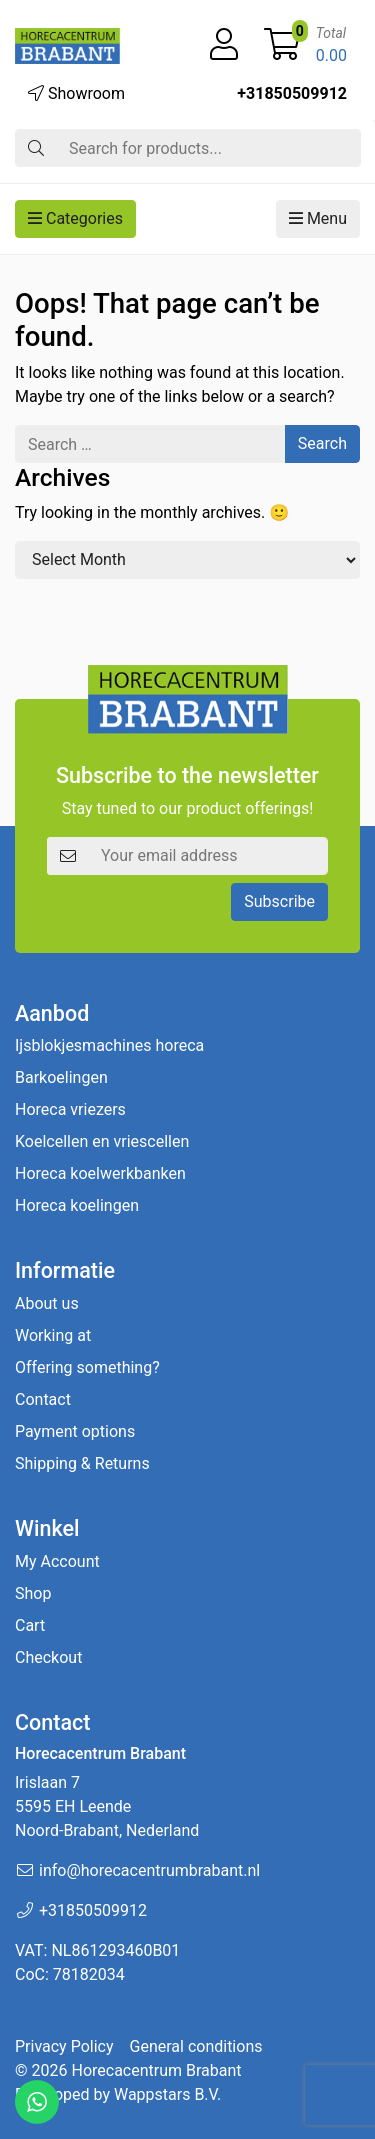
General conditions (196, 2046)
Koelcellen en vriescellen (102, 1141)
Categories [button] (75, 218)
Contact (43, 1399)
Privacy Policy (64, 2046)
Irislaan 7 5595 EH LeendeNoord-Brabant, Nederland (107, 1806)
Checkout (48, 1657)
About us (47, 1303)
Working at (53, 1335)
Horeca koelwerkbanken (100, 1173)
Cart (30, 1625)
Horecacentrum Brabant (156, 2070)
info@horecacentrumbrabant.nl (149, 1870)
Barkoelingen (61, 1077)
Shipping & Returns (82, 1463)
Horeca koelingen (77, 1205)
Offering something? (87, 1367)
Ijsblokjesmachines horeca (109, 1045)
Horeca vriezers (70, 1109)
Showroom (76, 93)
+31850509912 (292, 93)
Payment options (75, 1431)
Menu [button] (318, 218)
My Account (57, 1561)
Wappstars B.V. (167, 2094)
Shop (33, 1593)
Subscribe (279, 901)
